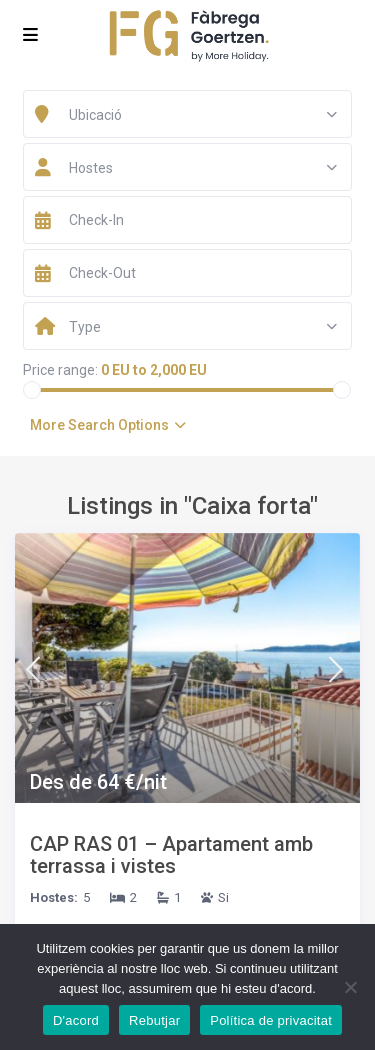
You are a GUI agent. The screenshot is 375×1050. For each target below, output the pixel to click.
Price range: (60, 370)
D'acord (76, 1020)
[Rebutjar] (350, 987)
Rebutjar (154, 1020)
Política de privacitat (271, 1020)
